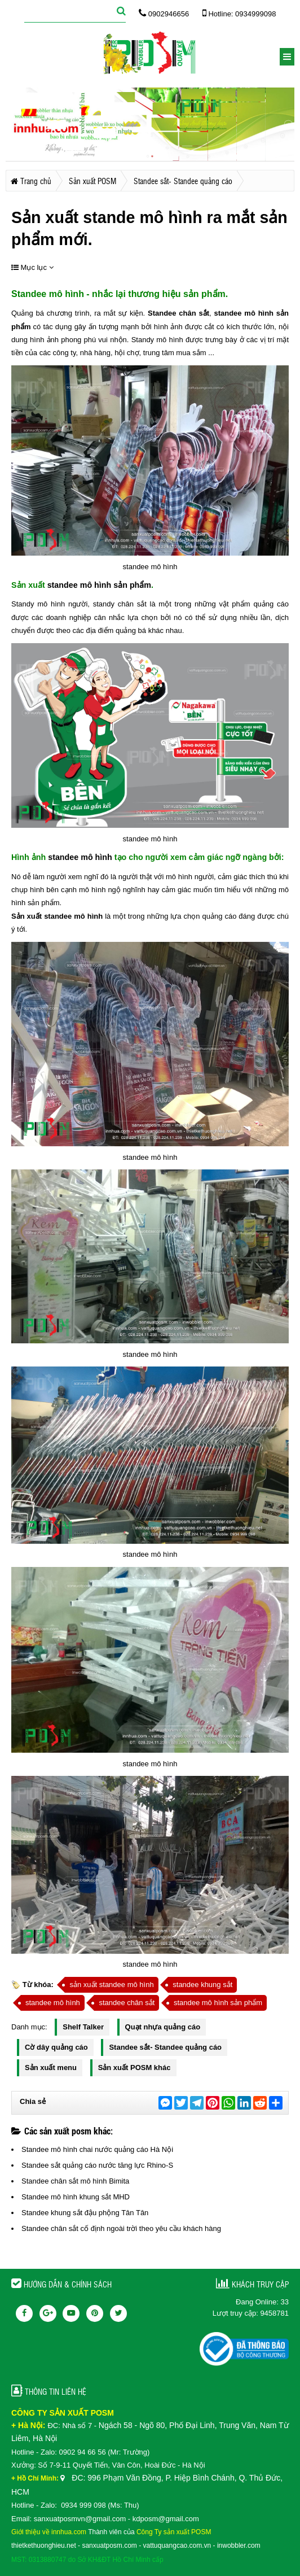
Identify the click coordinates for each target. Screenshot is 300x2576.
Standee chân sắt (177, 313)
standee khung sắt (202, 1984)
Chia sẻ (33, 2101)
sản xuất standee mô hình (111, 1984)
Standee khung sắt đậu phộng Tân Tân (84, 2212)
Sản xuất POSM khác (134, 2067)
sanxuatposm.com (109, 2545)
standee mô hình (79, 857)
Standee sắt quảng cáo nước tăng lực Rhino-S (97, 2165)
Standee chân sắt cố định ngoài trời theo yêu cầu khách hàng (121, 2228)
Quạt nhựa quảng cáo (163, 2027)
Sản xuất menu (51, 2067)
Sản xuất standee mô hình (57, 916)
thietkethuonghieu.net (43, 2545)
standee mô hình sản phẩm (98, 585)
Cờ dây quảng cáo (56, 2047)
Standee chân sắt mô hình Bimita (75, 2181)
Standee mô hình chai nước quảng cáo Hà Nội (97, 2149)
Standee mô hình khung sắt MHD (75, 2197)
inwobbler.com (239, 2545)
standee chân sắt (127, 2002)
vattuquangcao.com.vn (177, 2545)
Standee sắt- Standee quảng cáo (165, 2047)
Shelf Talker (83, 2027)
